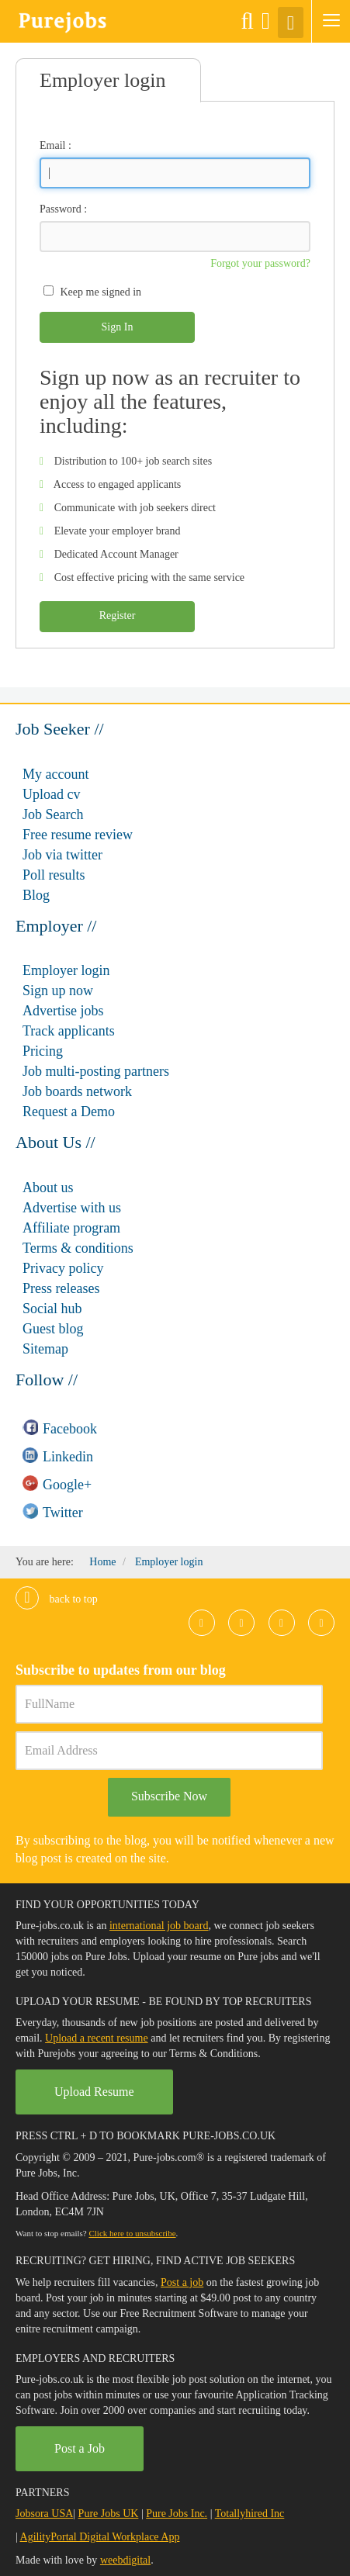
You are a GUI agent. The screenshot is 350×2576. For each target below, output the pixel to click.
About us (48, 1187)
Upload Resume (94, 2091)
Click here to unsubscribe (131, 2233)
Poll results (54, 875)
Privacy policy (63, 1268)
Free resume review (78, 834)
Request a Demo (69, 1111)
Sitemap (45, 1349)
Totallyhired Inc (250, 2513)
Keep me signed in (101, 292)
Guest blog (53, 1328)
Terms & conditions (78, 1248)
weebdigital (125, 2560)
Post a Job (79, 2448)
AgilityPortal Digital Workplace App (100, 2537)
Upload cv (51, 794)
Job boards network (77, 1091)
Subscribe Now (169, 1796)
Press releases (61, 1288)
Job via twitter (62, 855)
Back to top (57, 1599)
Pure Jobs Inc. (176, 2513)
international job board (159, 1925)
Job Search (53, 814)
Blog (36, 895)
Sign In (117, 327)
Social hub (52, 1308)
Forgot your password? (260, 263)
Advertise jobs (63, 1010)
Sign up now (58, 990)
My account (55, 774)
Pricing (43, 1051)
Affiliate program (71, 1228)
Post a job (182, 2282)
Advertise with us (72, 1207)
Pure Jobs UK (108, 2513)
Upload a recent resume (96, 2038)
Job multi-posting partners (96, 1071)
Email (52, 145)
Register (117, 615)
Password (60, 209)
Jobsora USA (44, 2513)
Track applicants (69, 1031)
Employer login (66, 970)
